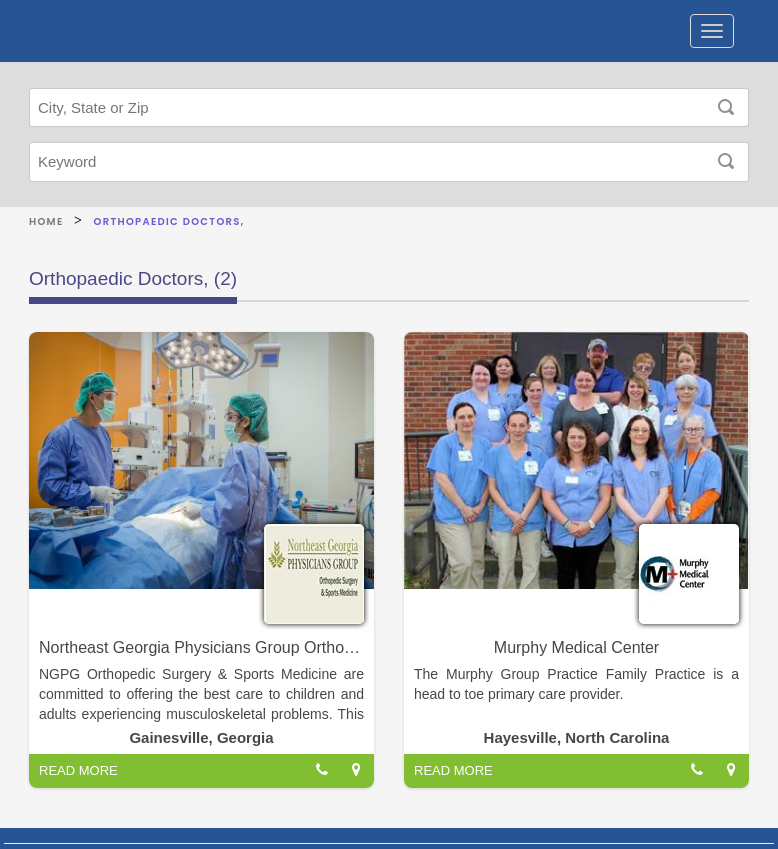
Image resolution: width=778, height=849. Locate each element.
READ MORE (78, 770)
